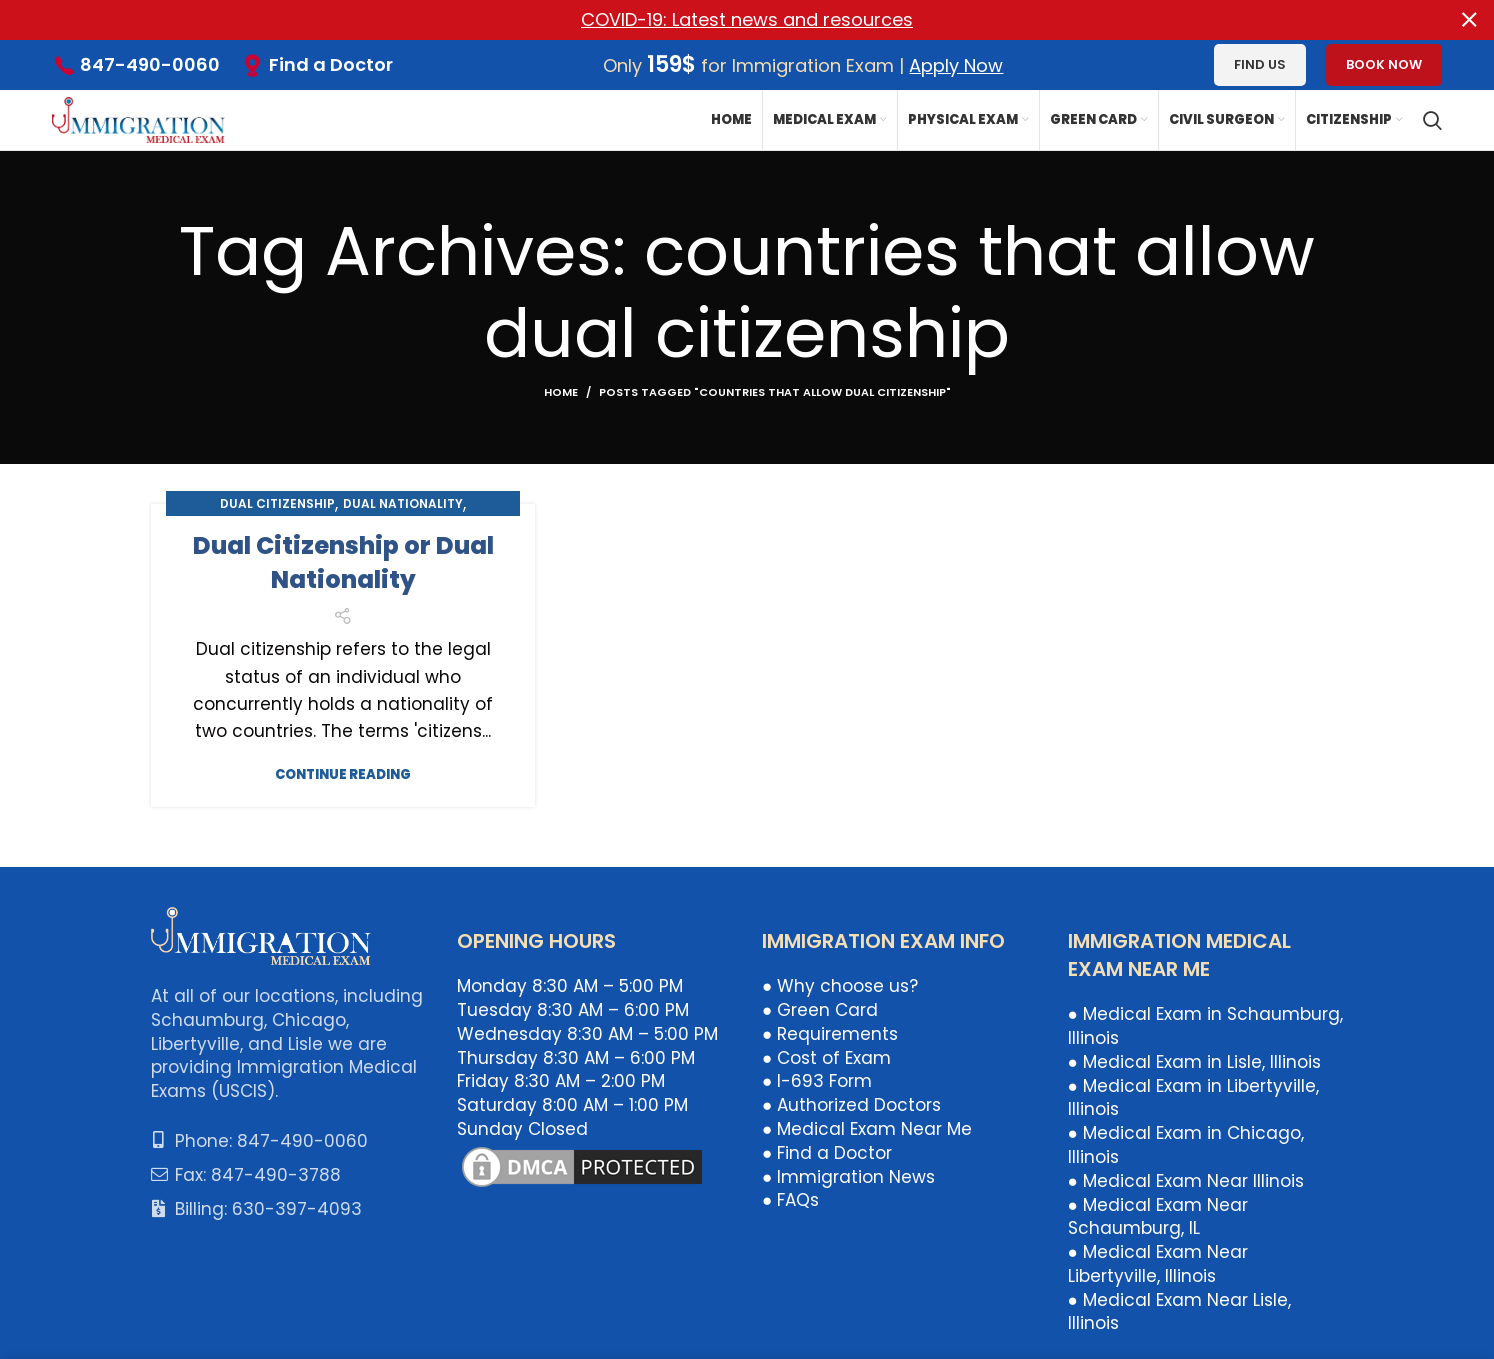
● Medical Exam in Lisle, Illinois (1194, 1062)
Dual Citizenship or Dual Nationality (343, 562)
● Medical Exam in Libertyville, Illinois (1193, 1097)
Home (561, 392)
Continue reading (343, 774)
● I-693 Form (817, 1081)
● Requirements (830, 1034)
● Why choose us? (840, 986)
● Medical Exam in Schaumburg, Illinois (1205, 1026)
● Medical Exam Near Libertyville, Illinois (1158, 1264)
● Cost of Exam (826, 1057)
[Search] (1432, 120)
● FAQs (790, 1200)
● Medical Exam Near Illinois (1186, 1181)
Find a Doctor (331, 64)
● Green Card (820, 1010)
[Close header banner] (1469, 20)
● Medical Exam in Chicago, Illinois (1186, 1145)
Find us (1260, 64)
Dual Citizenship (277, 503)
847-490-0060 (150, 64)
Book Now (1384, 64)
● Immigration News (848, 1176)
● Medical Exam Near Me (867, 1129)
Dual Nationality (403, 503)
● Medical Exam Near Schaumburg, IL (1158, 1216)
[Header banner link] (717, 20)
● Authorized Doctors (851, 1105)
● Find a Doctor (827, 1153)
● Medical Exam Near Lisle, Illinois (1179, 1312)
